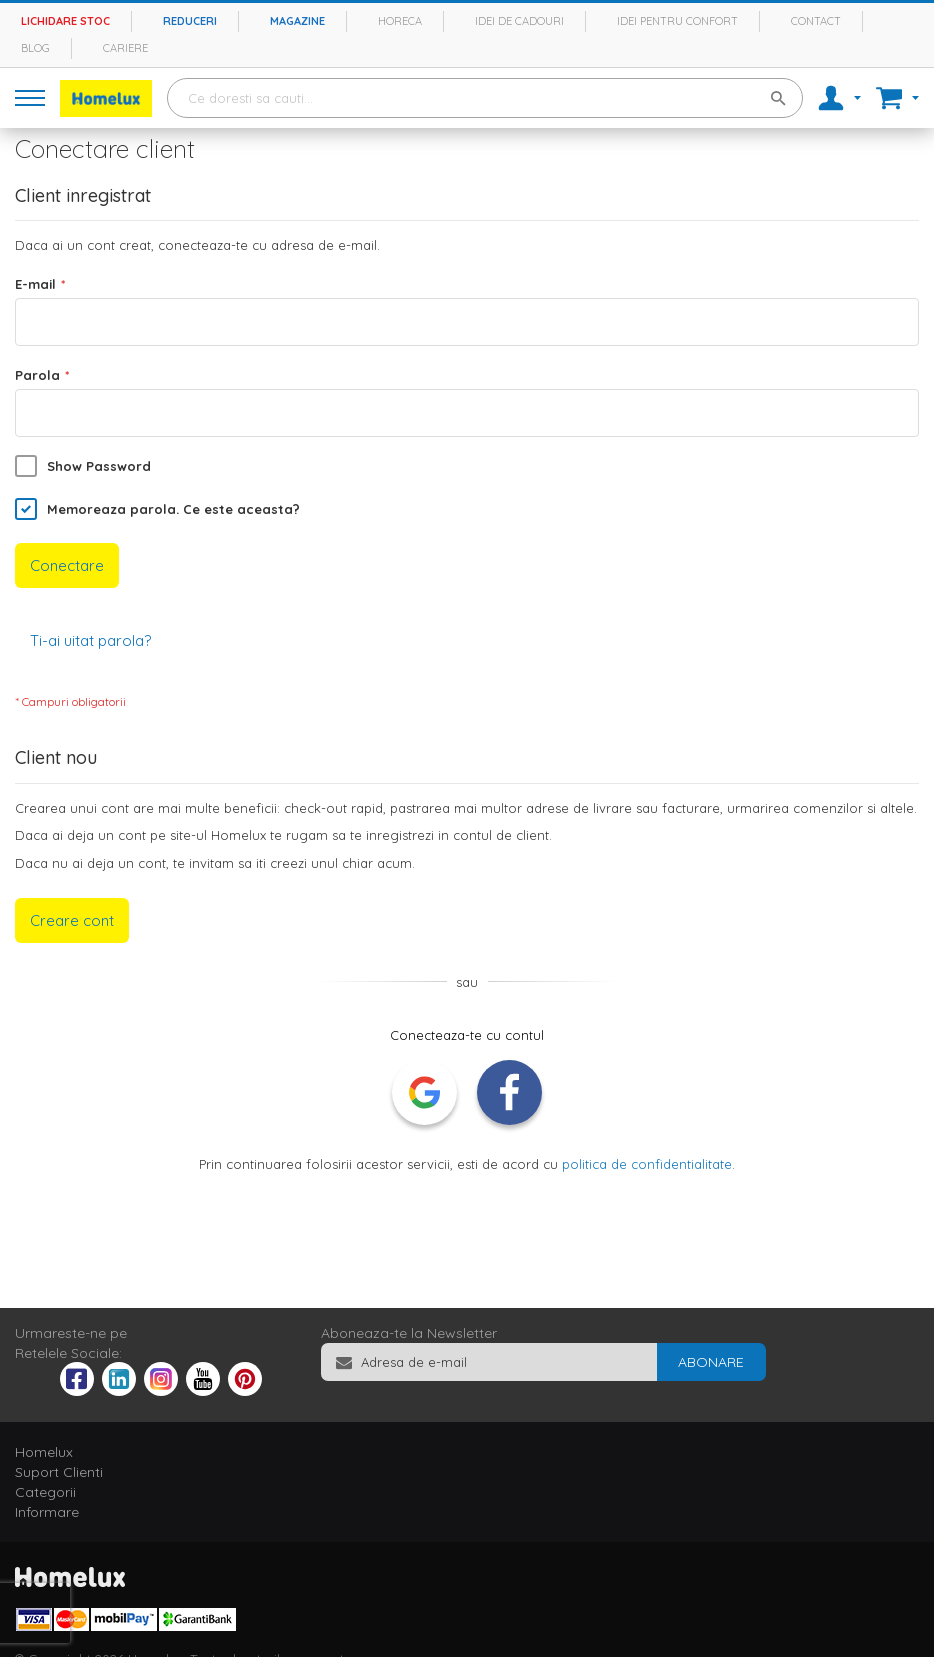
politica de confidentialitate (647, 1164)
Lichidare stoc (65, 21)
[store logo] (106, 98)
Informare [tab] (47, 1512)
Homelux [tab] (44, 1452)
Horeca (400, 21)
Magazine (297, 21)
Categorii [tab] (45, 1492)
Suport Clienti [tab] (59, 1472)
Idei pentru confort (677, 21)
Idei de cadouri (519, 21)
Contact (816, 21)
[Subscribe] (711, 1362)
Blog (35, 48)
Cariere (125, 48)
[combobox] (485, 98)
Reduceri (190, 21)
